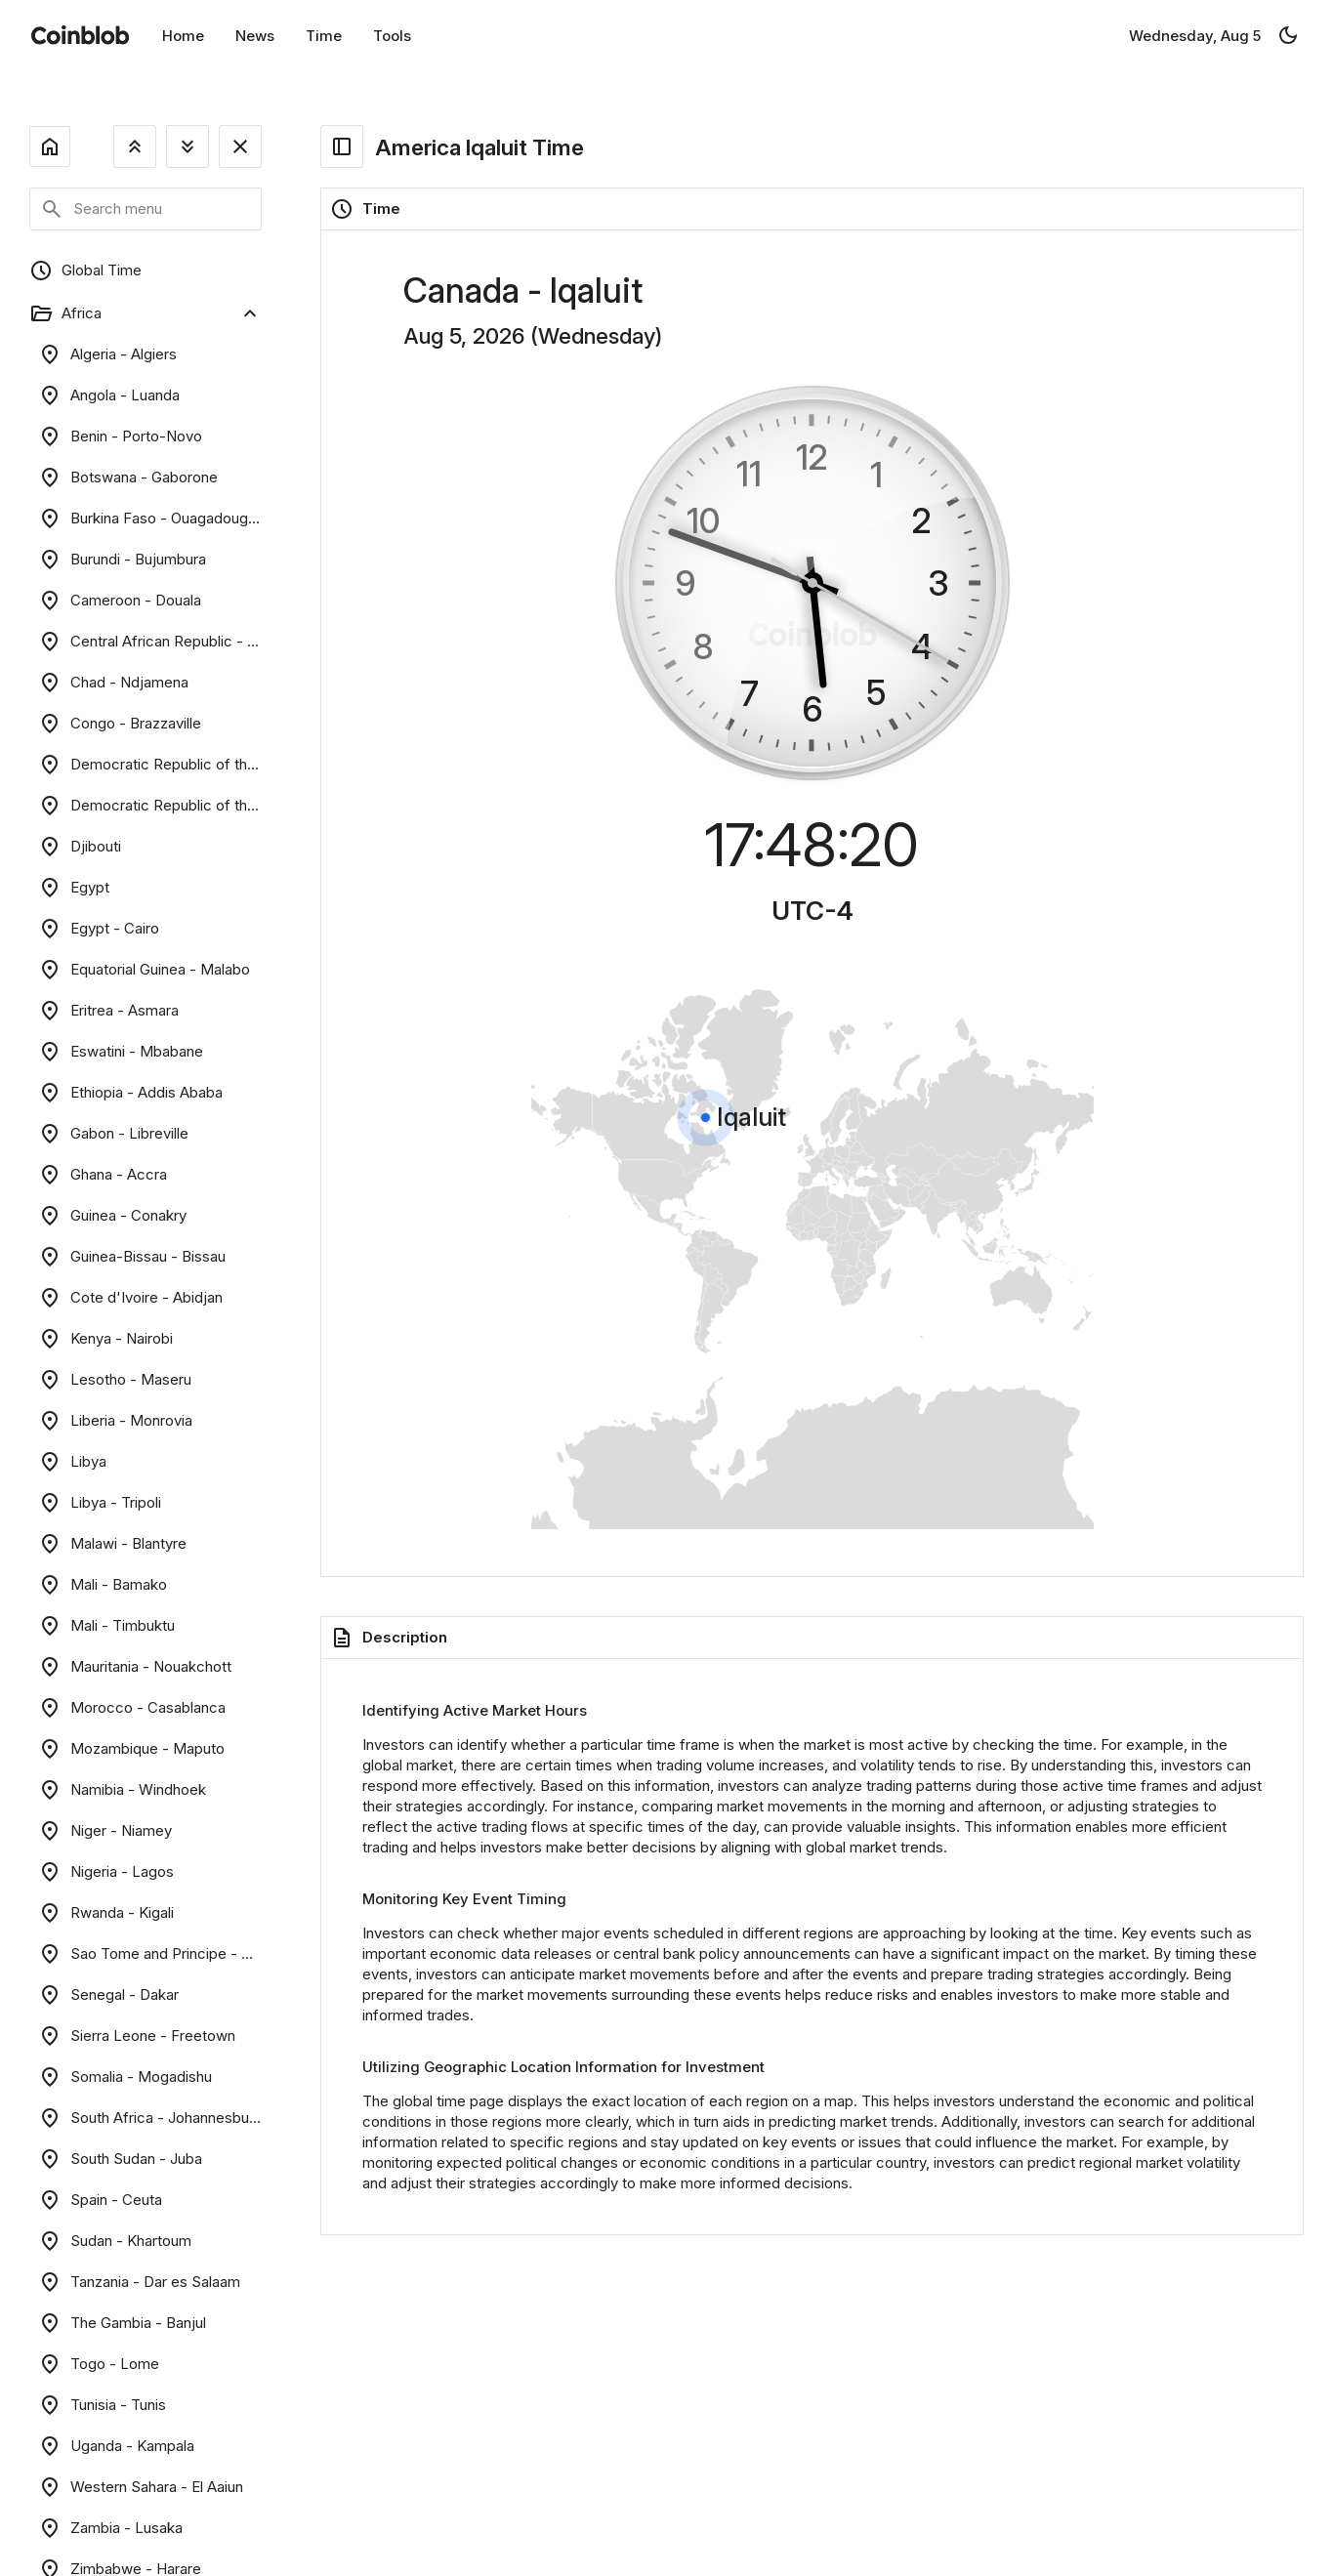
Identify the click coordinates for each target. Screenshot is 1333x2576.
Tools (392, 35)
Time (324, 35)
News (254, 35)
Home (183, 35)
